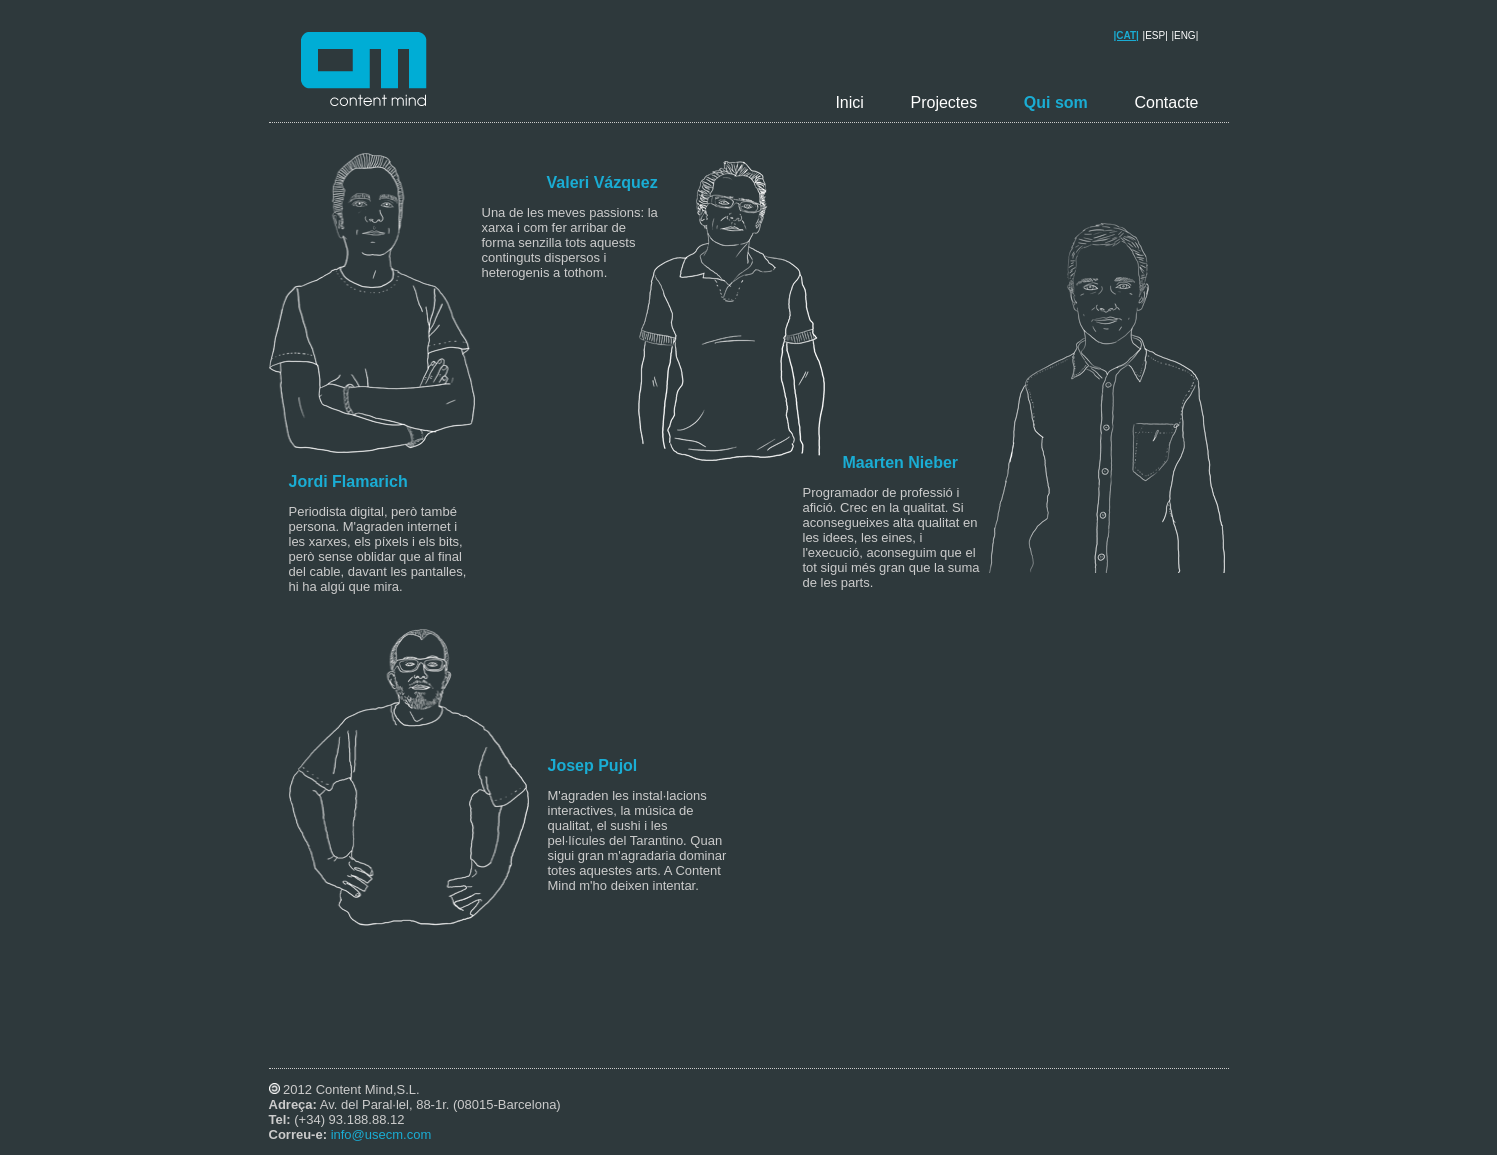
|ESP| (1155, 35)
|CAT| (1126, 35)
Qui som (1056, 102)
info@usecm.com (381, 1134)
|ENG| (1184, 35)
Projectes (943, 102)
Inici (849, 102)
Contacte (1166, 102)
